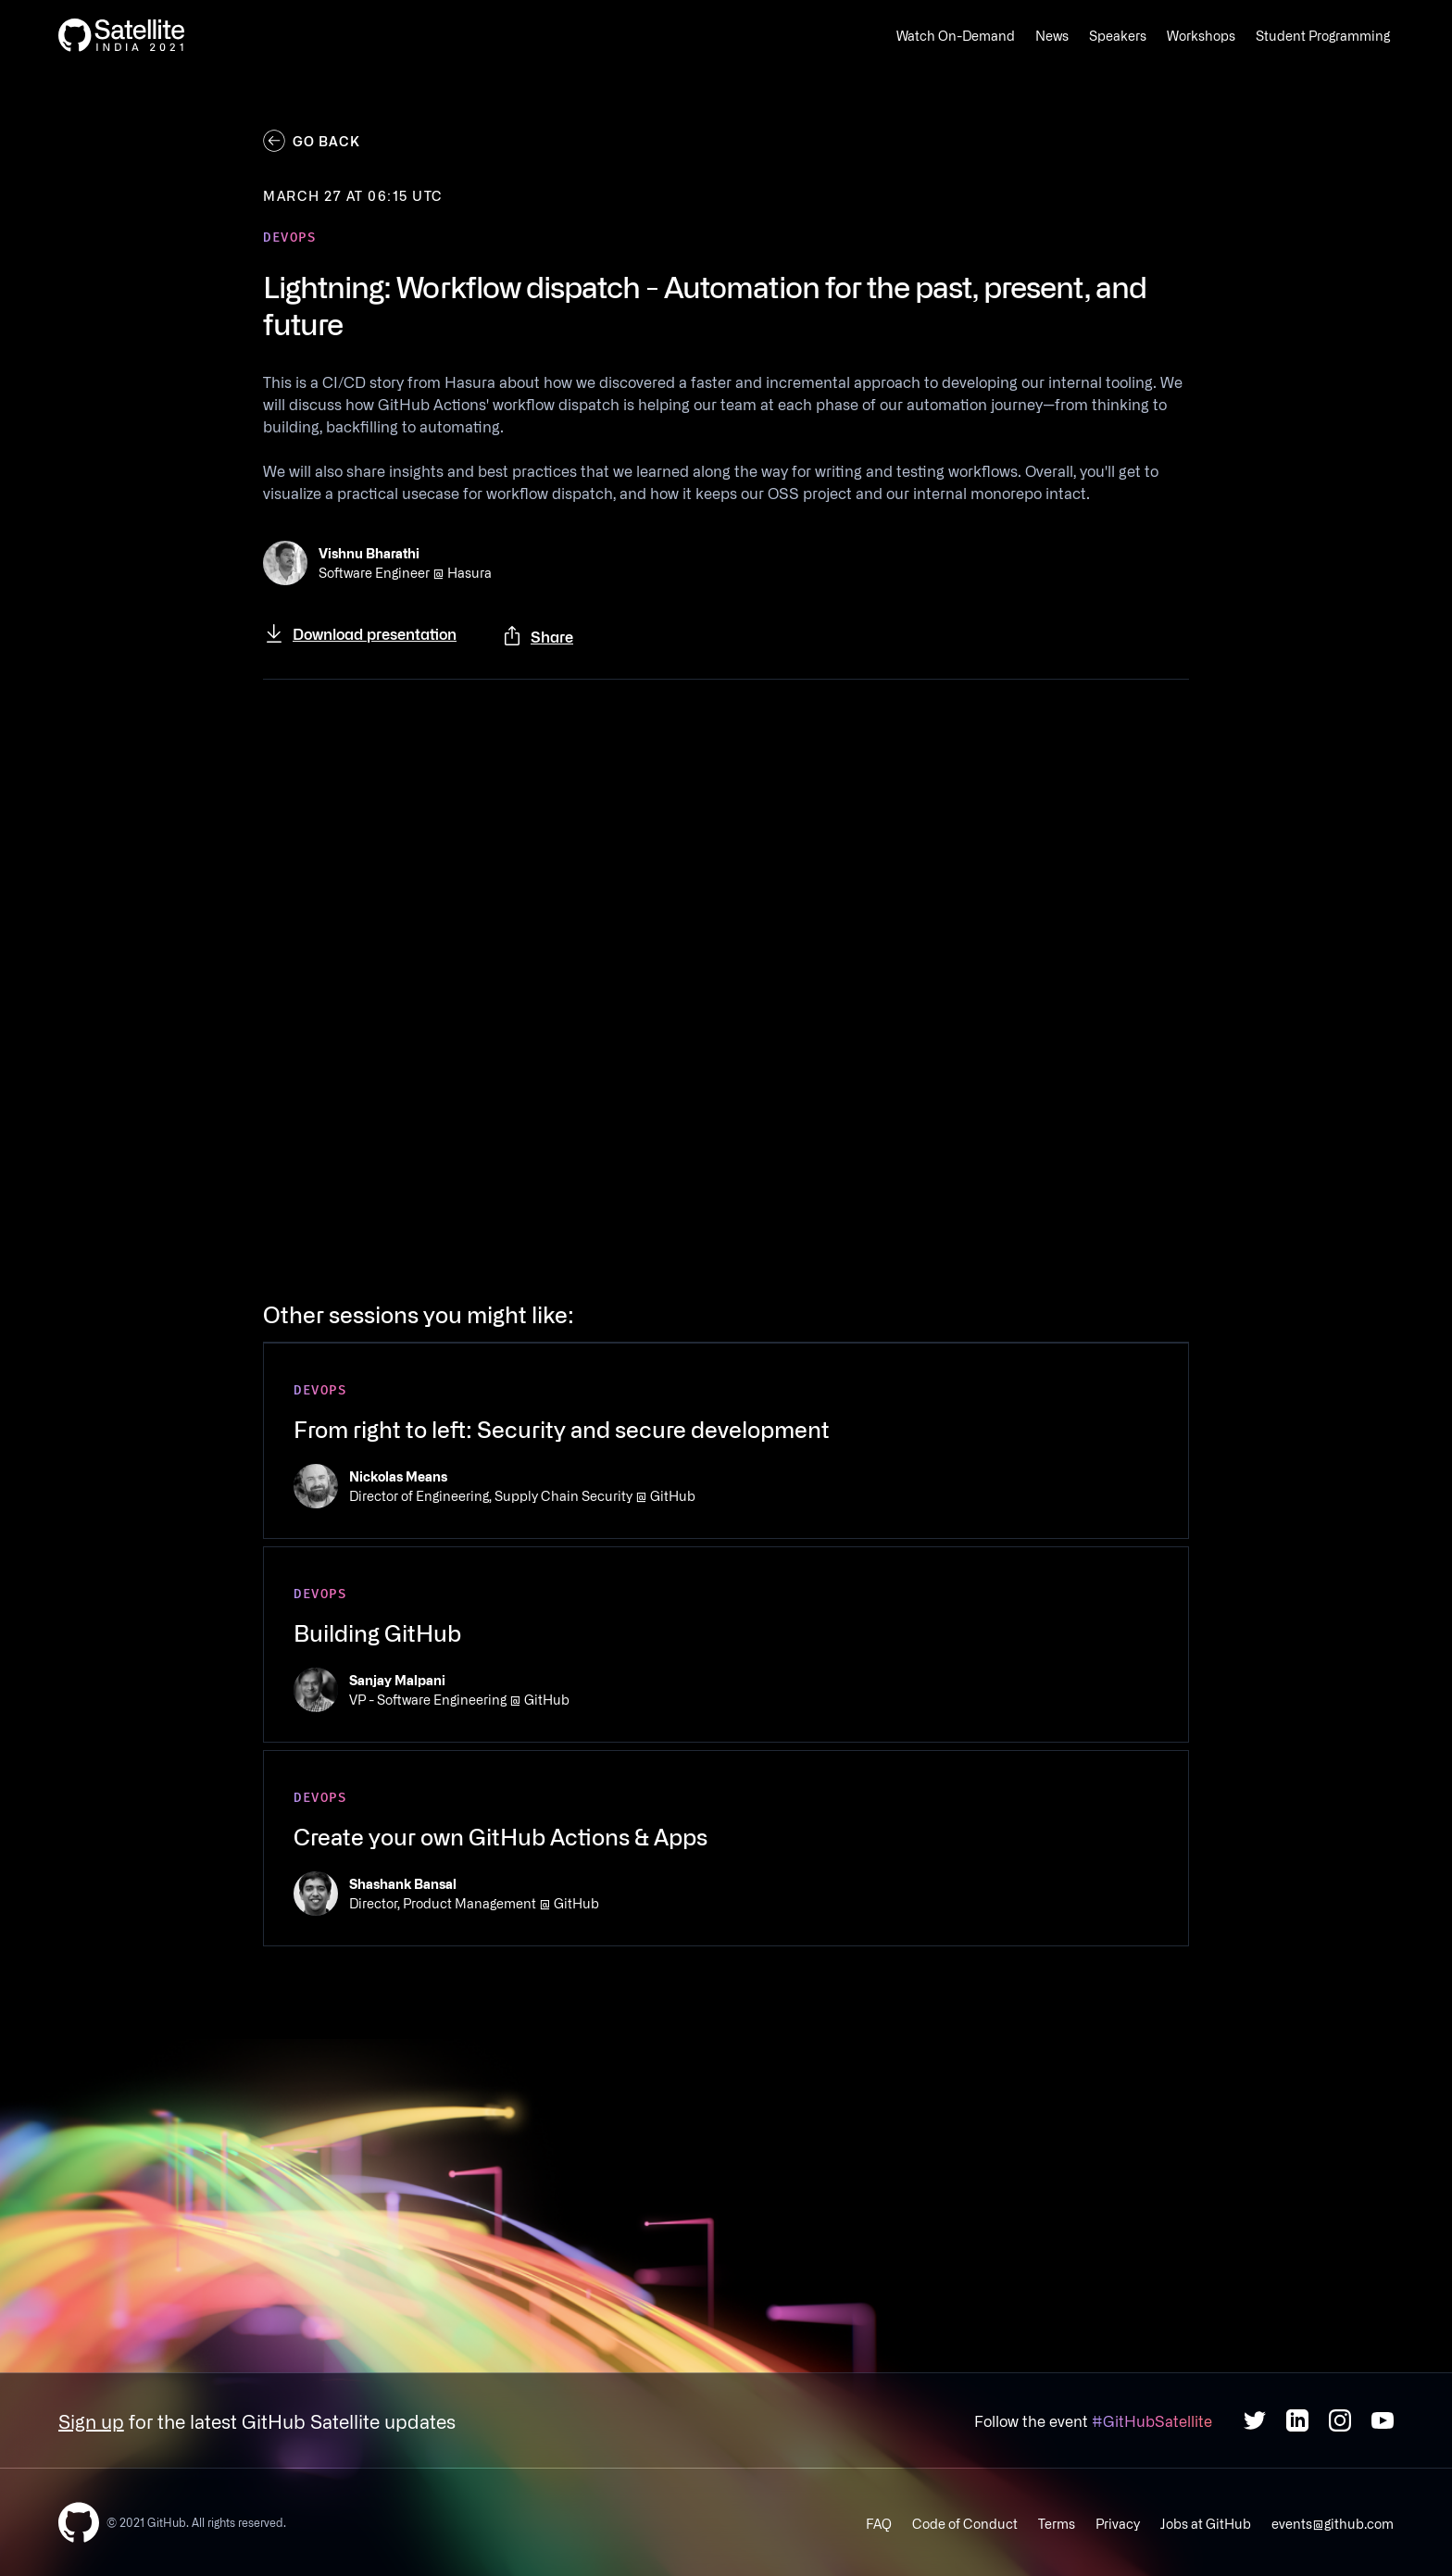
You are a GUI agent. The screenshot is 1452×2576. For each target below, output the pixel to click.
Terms (1056, 2523)
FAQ (879, 2523)
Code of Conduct (965, 2523)
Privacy (1117, 2523)
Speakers (1117, 35)
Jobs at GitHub (1205, 2523)
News (1052, 35)
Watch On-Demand (955, 35)
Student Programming (1323, 35)
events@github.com (1332, 2523)
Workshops (1201, 35)
